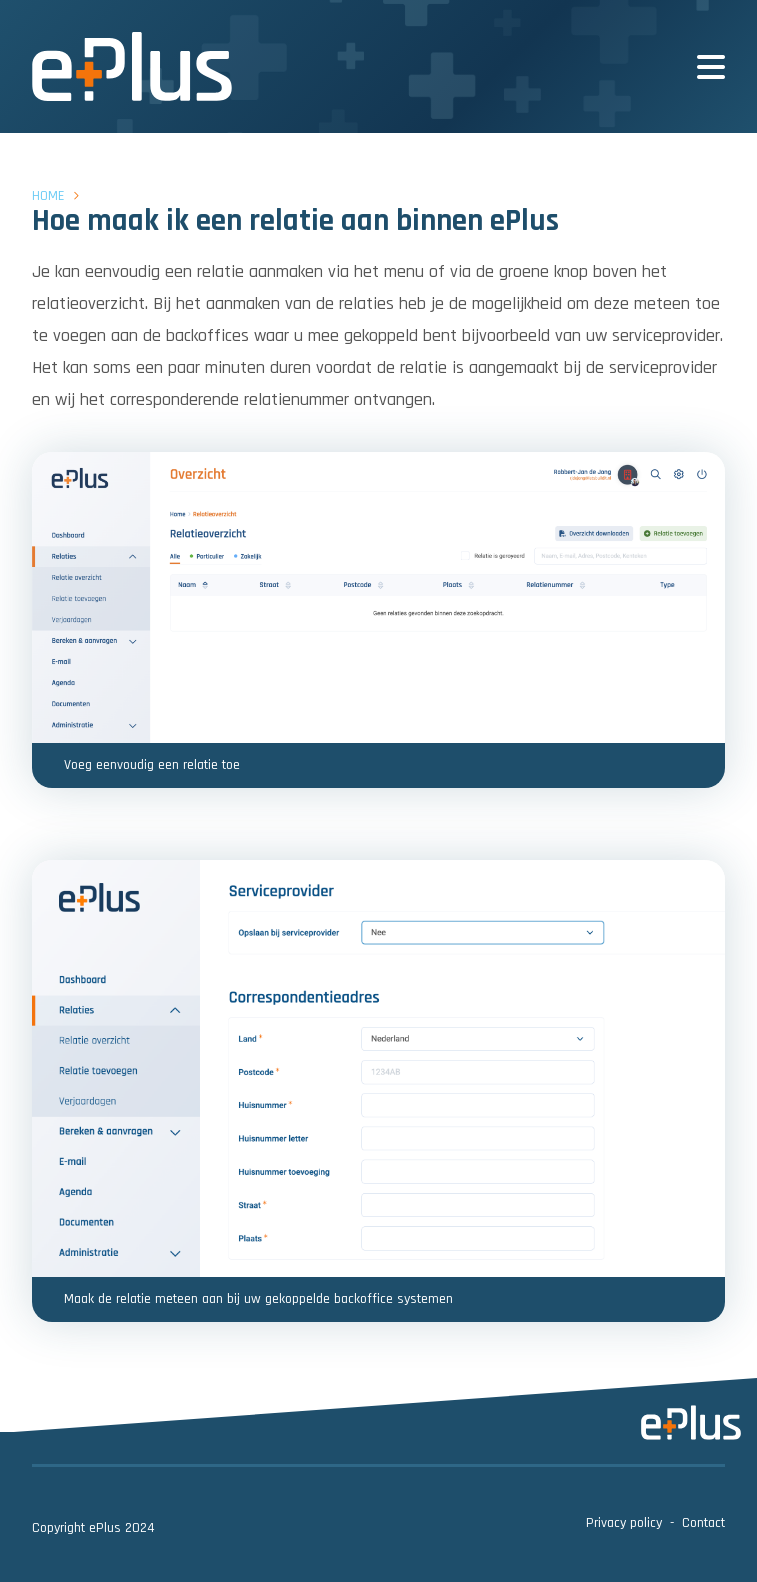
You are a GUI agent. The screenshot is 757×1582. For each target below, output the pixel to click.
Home (48, 196)
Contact (703, 1523)
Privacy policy (624, 1523)
